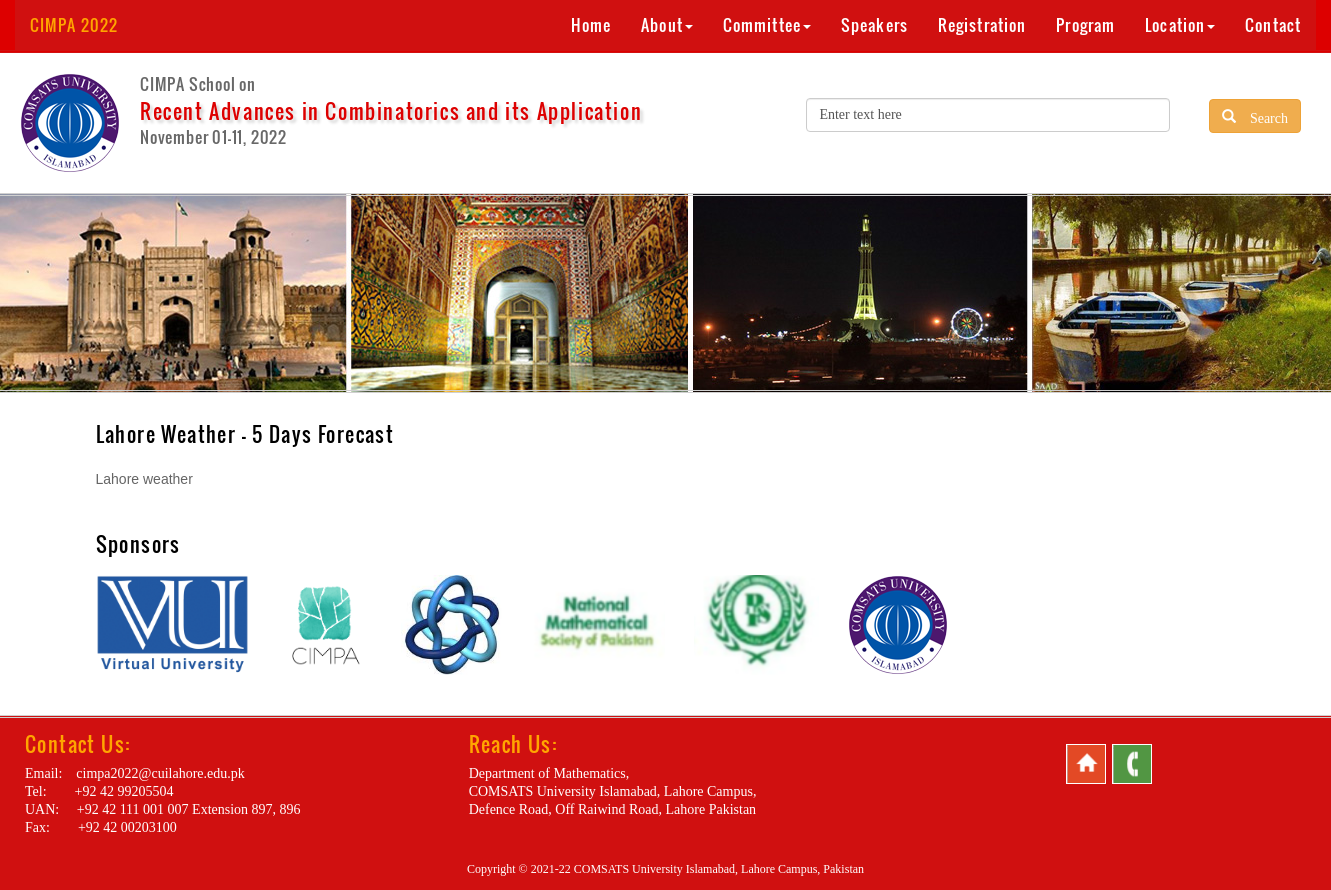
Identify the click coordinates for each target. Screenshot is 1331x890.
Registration (982, 25)
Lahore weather (144, 479)
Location (1180, 25)
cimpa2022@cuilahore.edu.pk (160, 773)
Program (1085, 25)
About (667, 25)
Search (1262, 116)
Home (591, 25)
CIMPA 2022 (74, 25)
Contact (1273, 25)
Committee (767, 25)
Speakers (874, 25)
